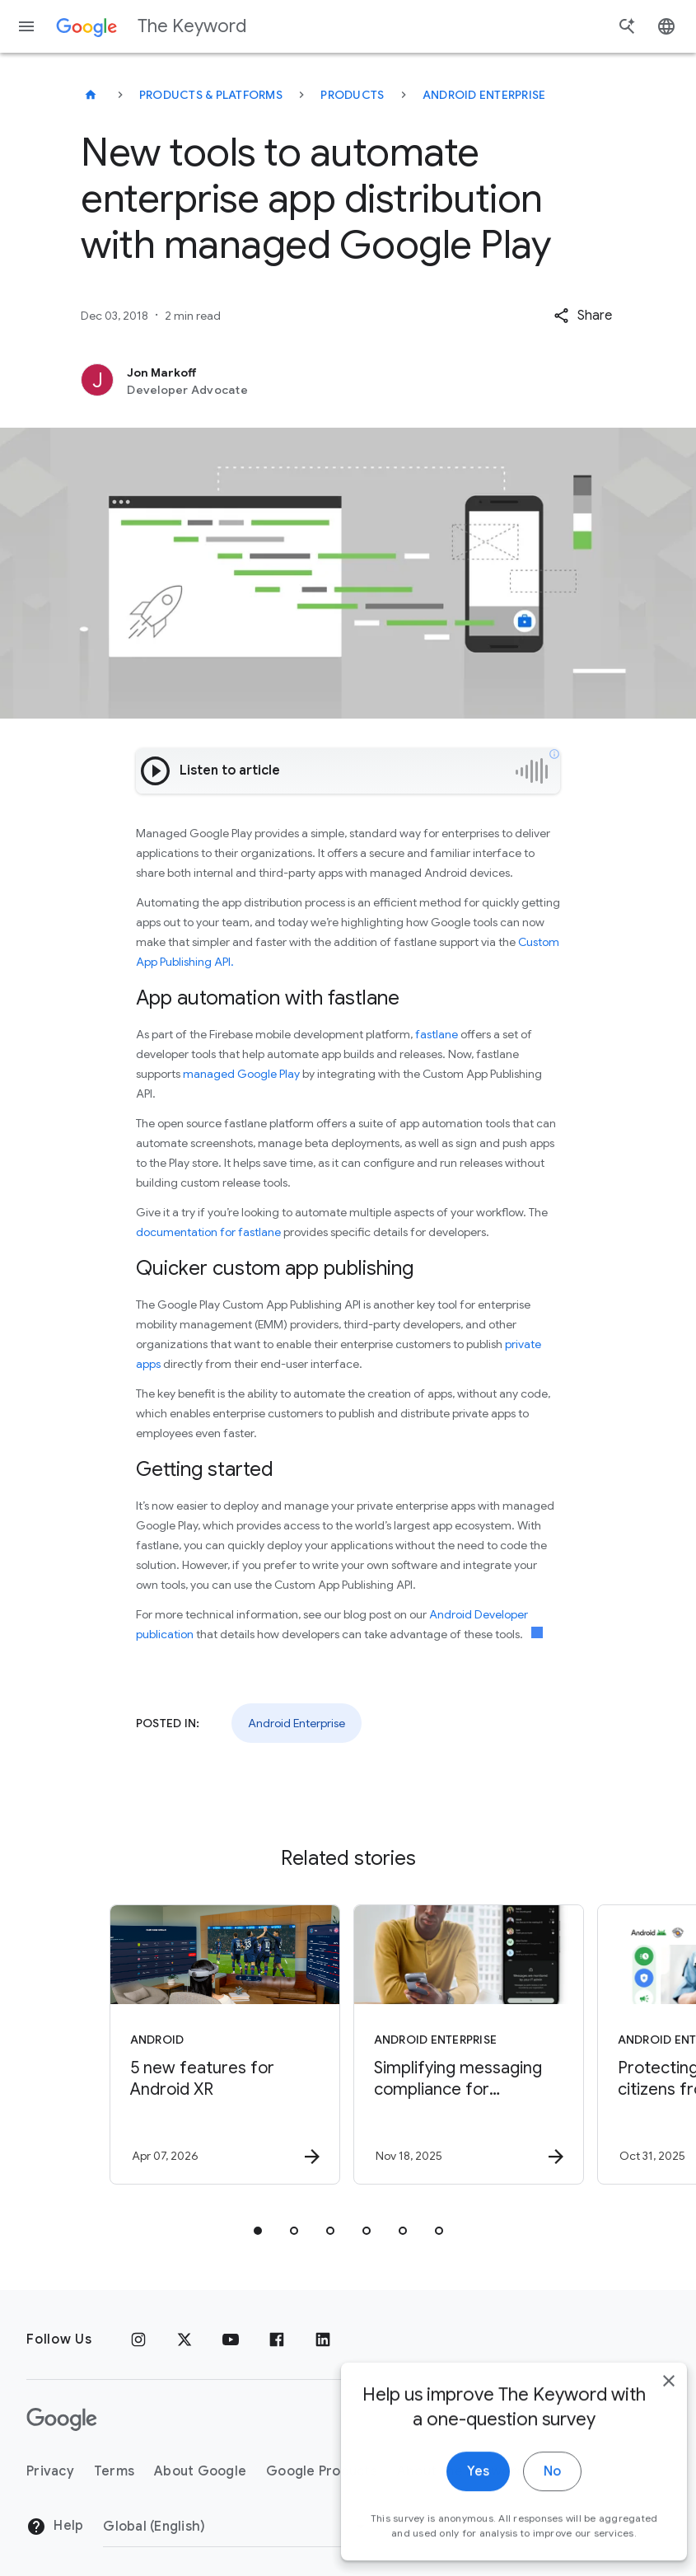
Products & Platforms (211, 94)
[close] (645, 2426)
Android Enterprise (484, 94)
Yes (454, 2516)
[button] (582, 315)
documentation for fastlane (208, 1232)
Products (352, 94)
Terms (114, 2471)
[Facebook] (277, 2339)
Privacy (50, 2471)
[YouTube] (230, 2339)
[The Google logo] (61, 2419)
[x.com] (184, 2339)
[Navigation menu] (26, 26)
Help (54, 2526)
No (528, 2516)
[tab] (258, 2231)
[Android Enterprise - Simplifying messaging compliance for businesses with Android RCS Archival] (468, 2044)
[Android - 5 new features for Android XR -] (224, 2044)
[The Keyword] (90, 95)
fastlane (436, 1034)
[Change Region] (237, 2526)
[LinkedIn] (323, 2339)
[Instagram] (138, 2339)
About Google (200, 2471)
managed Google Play (241, 1073)
